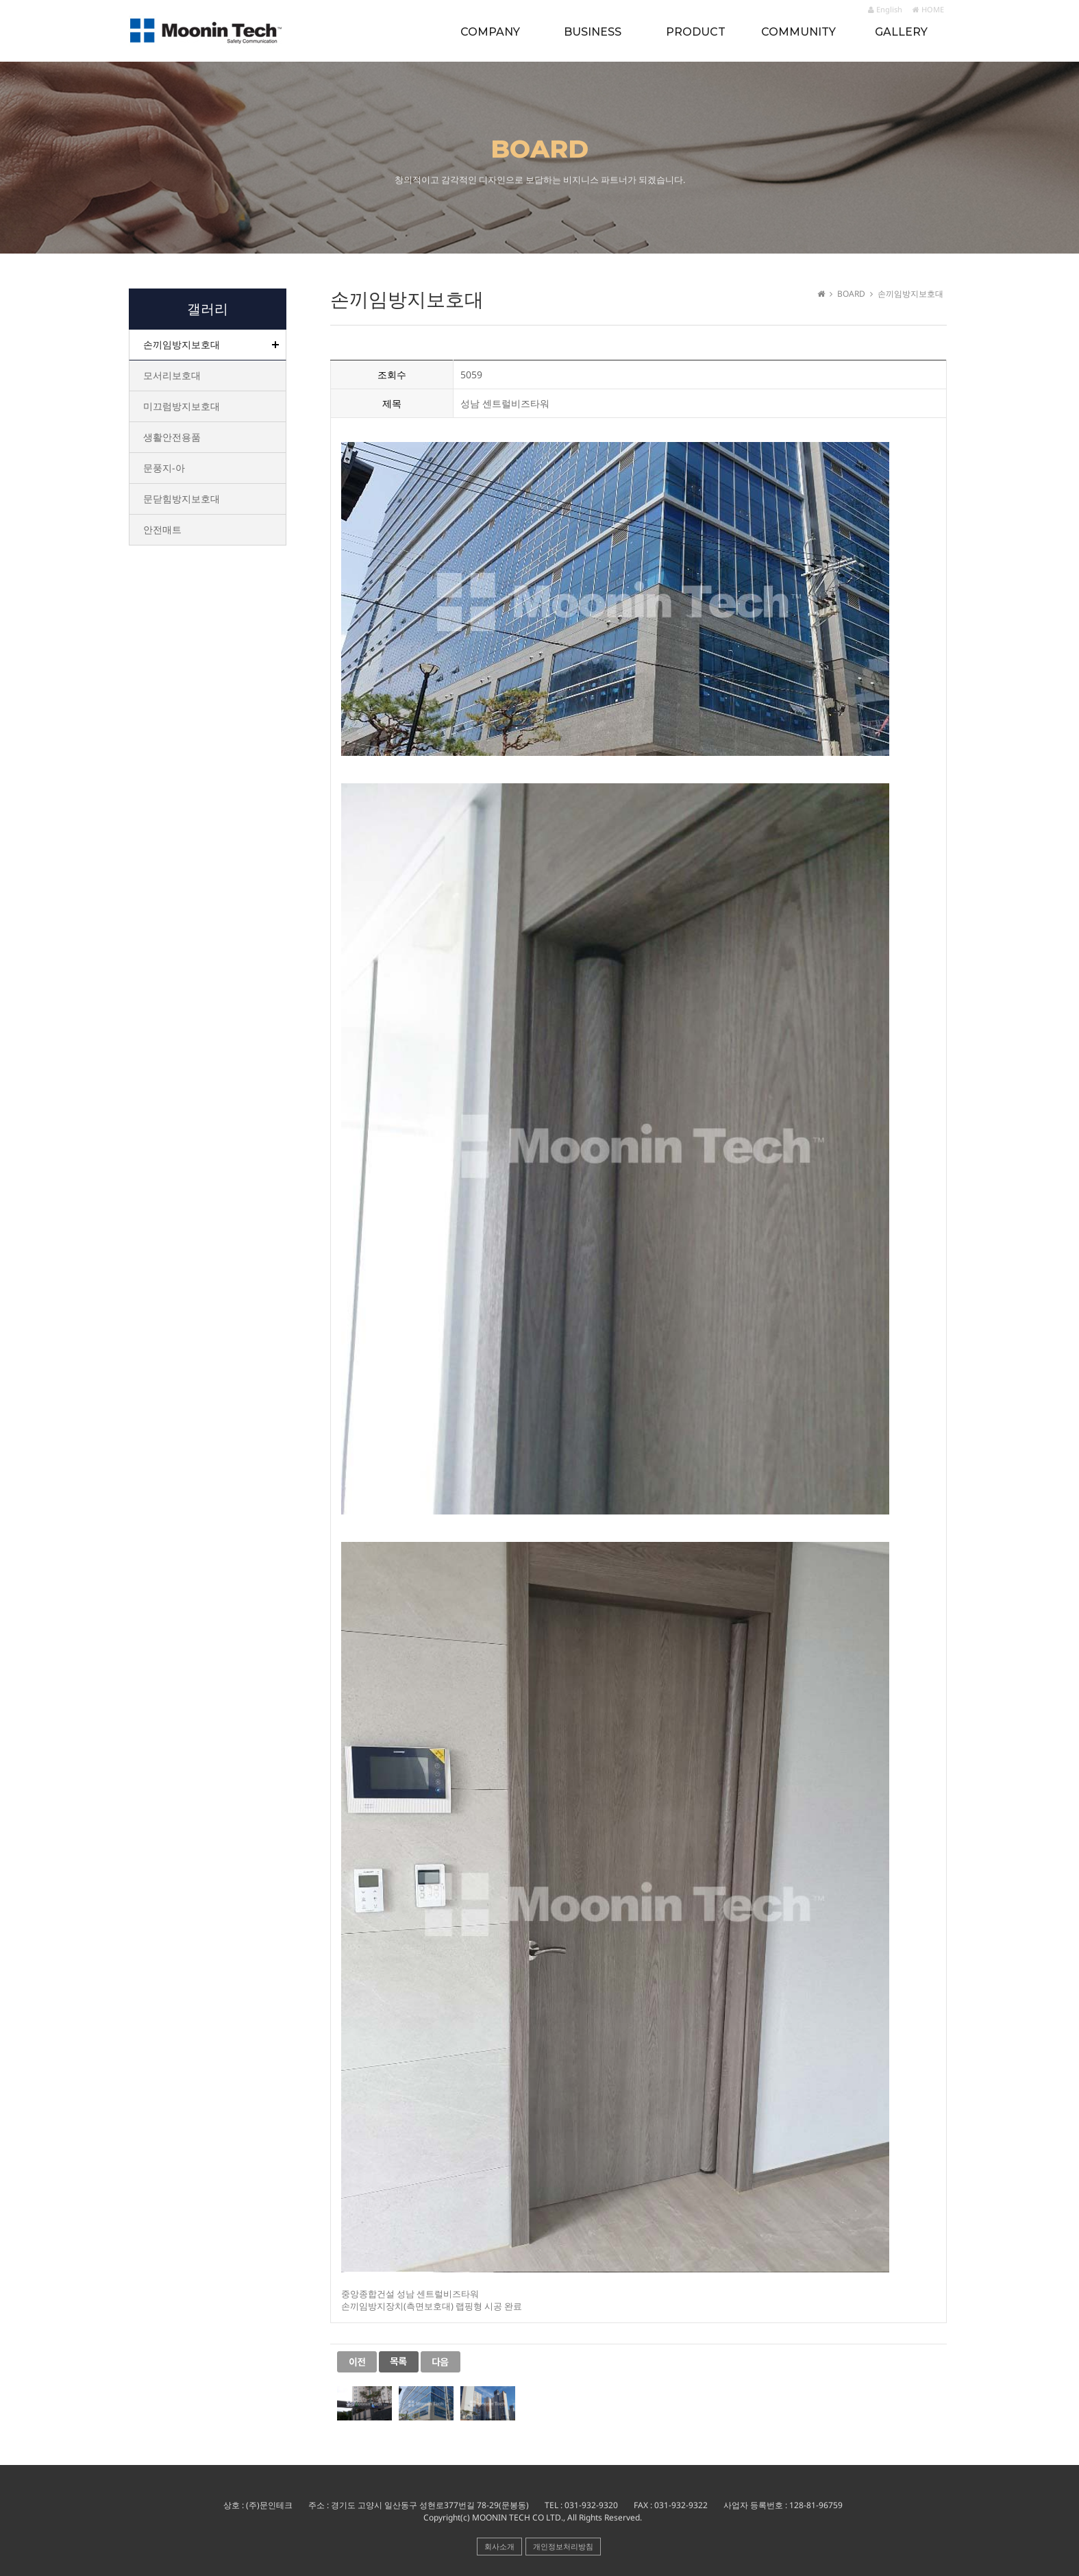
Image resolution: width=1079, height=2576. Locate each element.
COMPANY (490, 31)
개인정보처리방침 (563, 2546)
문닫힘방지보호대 (181, 498)
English (885, 9)
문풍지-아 (164, 467)
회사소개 (499, 2546)
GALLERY (901, 31)
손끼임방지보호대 (181, 344)
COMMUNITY (798, 31)
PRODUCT (695, 31)
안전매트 (162, 529)
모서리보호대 (172, 375)
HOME (928, 9)
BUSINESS (592, 31)
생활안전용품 (172, 436)
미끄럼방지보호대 (181, 406)
